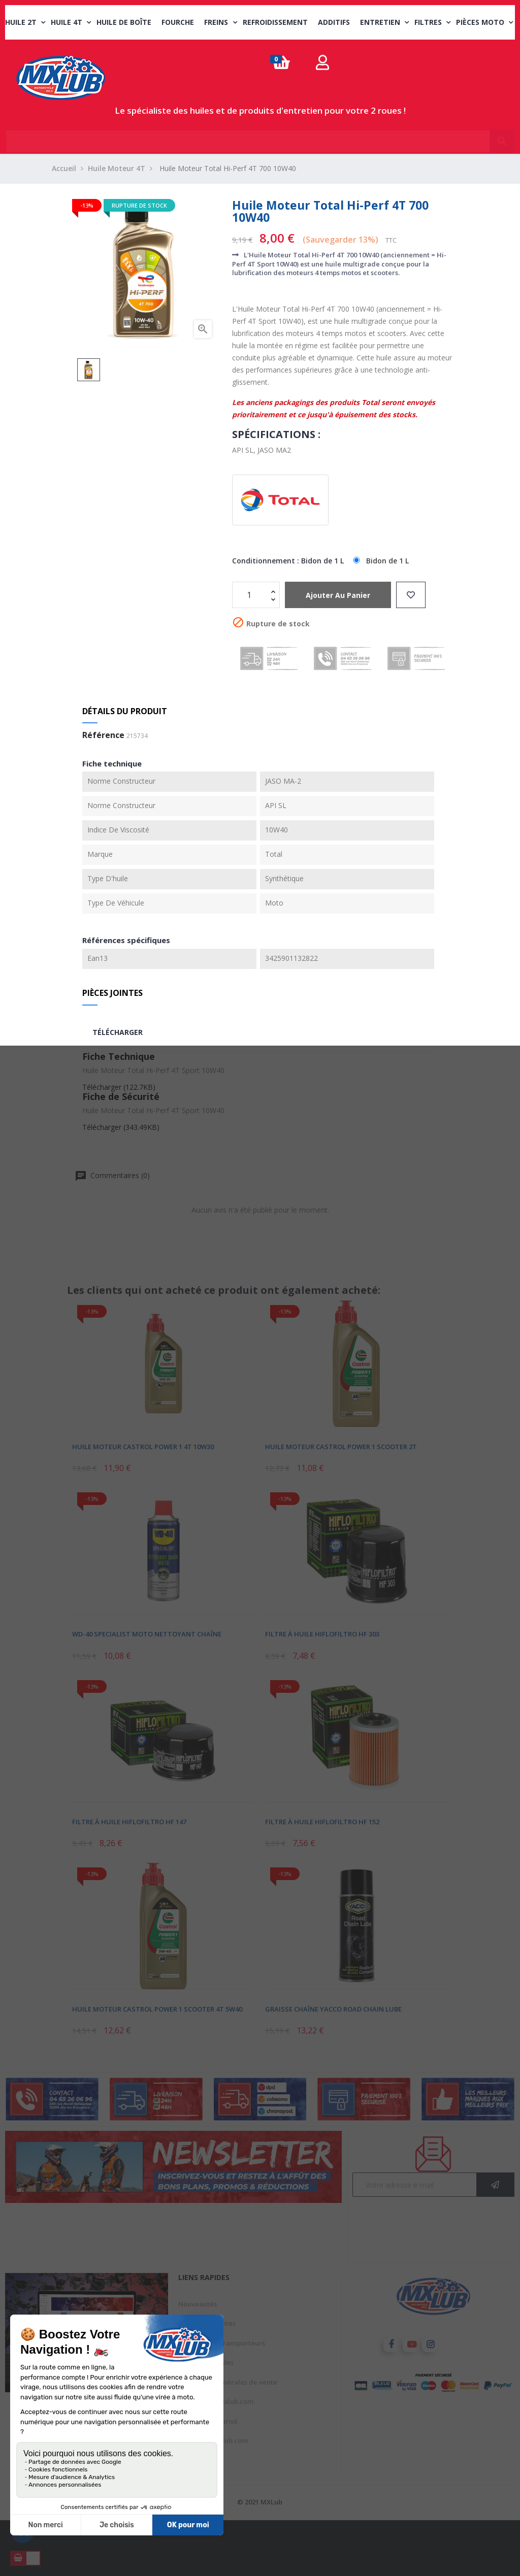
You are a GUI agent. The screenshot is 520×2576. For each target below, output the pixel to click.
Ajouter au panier (338, 595)
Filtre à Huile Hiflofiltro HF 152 (322, 1821)
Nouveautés (197, 2304)
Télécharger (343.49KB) (120, 1127)
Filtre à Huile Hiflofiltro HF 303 (322, 1633)
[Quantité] (250, 595)
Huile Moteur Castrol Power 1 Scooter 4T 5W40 (157, 2009)
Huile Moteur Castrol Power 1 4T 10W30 (143, 1446)
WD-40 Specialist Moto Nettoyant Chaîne (146, 1633)
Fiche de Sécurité (120, 1096)
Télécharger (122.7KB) (118, 1087)
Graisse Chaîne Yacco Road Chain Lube (333, 2009)
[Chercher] (260, 136)
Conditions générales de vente (227, 2382)
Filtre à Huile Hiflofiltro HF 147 (129, 1821)
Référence (103, 735)
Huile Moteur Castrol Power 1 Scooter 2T (341, 1446)
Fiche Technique (118, 1056)
